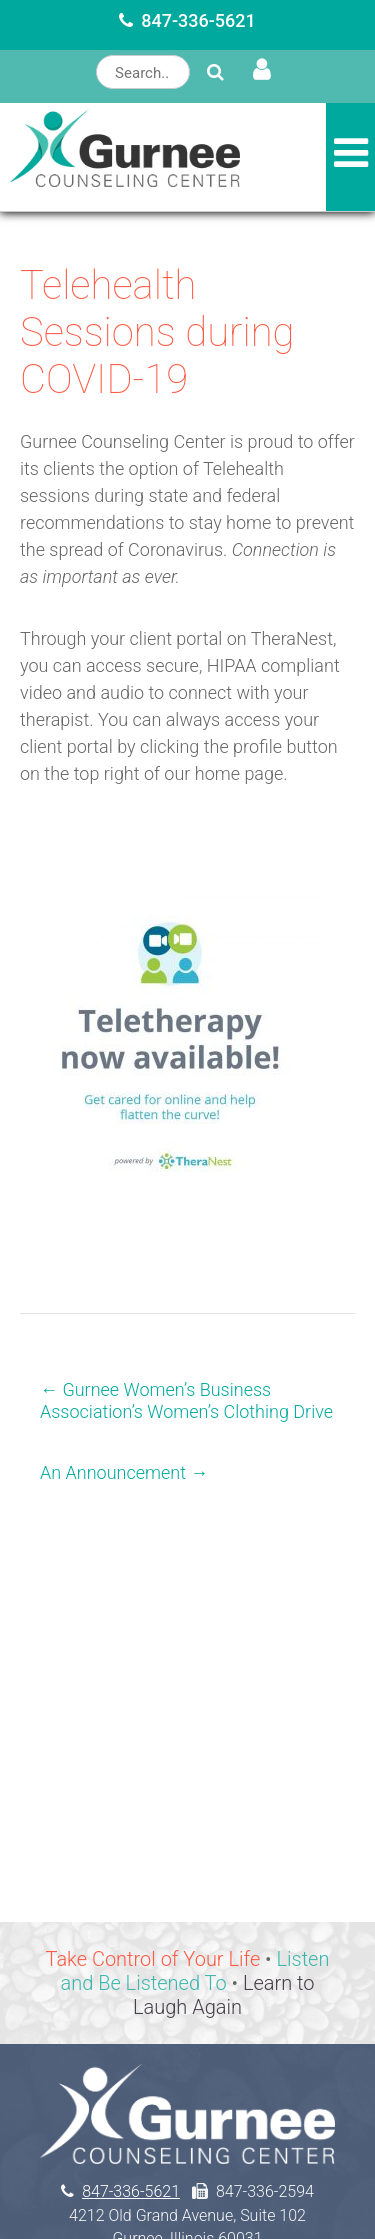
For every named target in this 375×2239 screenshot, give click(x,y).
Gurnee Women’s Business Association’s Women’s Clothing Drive (186, 1400)
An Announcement (124, 1472)
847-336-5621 (198, 20)
